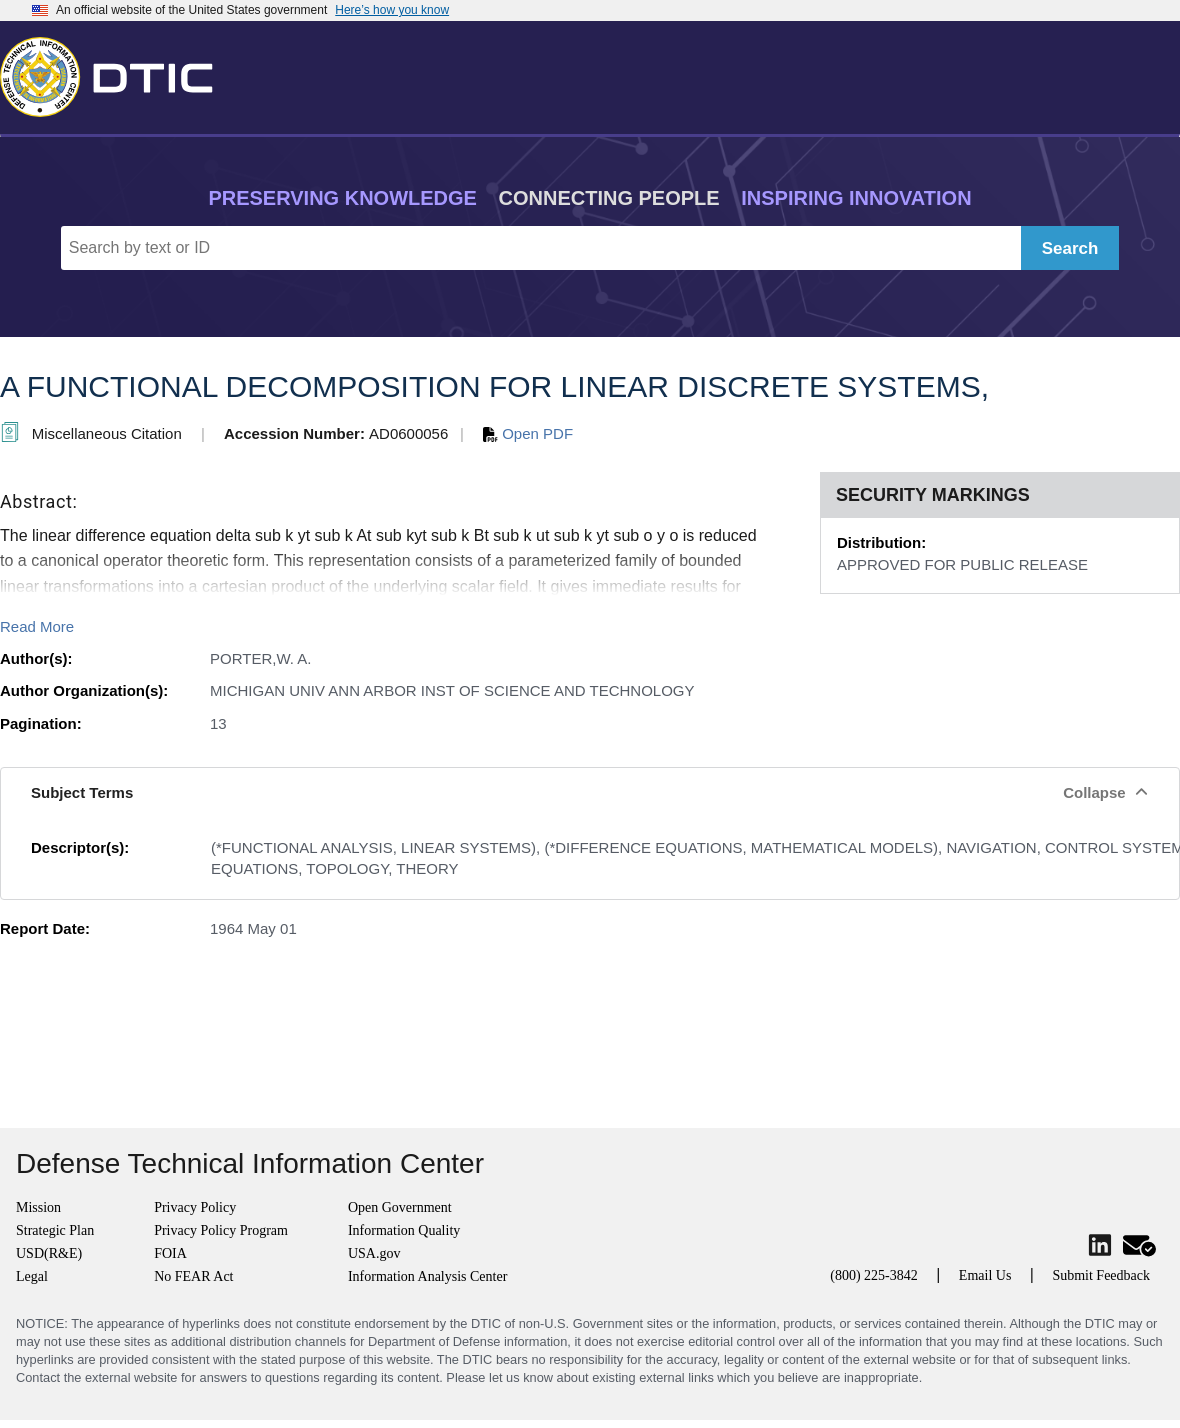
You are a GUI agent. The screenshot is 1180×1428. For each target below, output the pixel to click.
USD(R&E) (49, 1253)
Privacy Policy (195, 1207)
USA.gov (374, 1253)
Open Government (400, 1207)
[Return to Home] (115, 73)
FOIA (170, 1253)
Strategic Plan (55, 1230)
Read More (37, 626)
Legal (32, 1276)
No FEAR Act (193, 1276)
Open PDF (528, 433)
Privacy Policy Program (221, 1230)
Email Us (985, 1275)
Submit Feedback (1101, 1275)
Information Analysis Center (427, 1276)
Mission (38, 1207)
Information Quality (404, 1230)
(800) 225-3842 (874, 1275)
